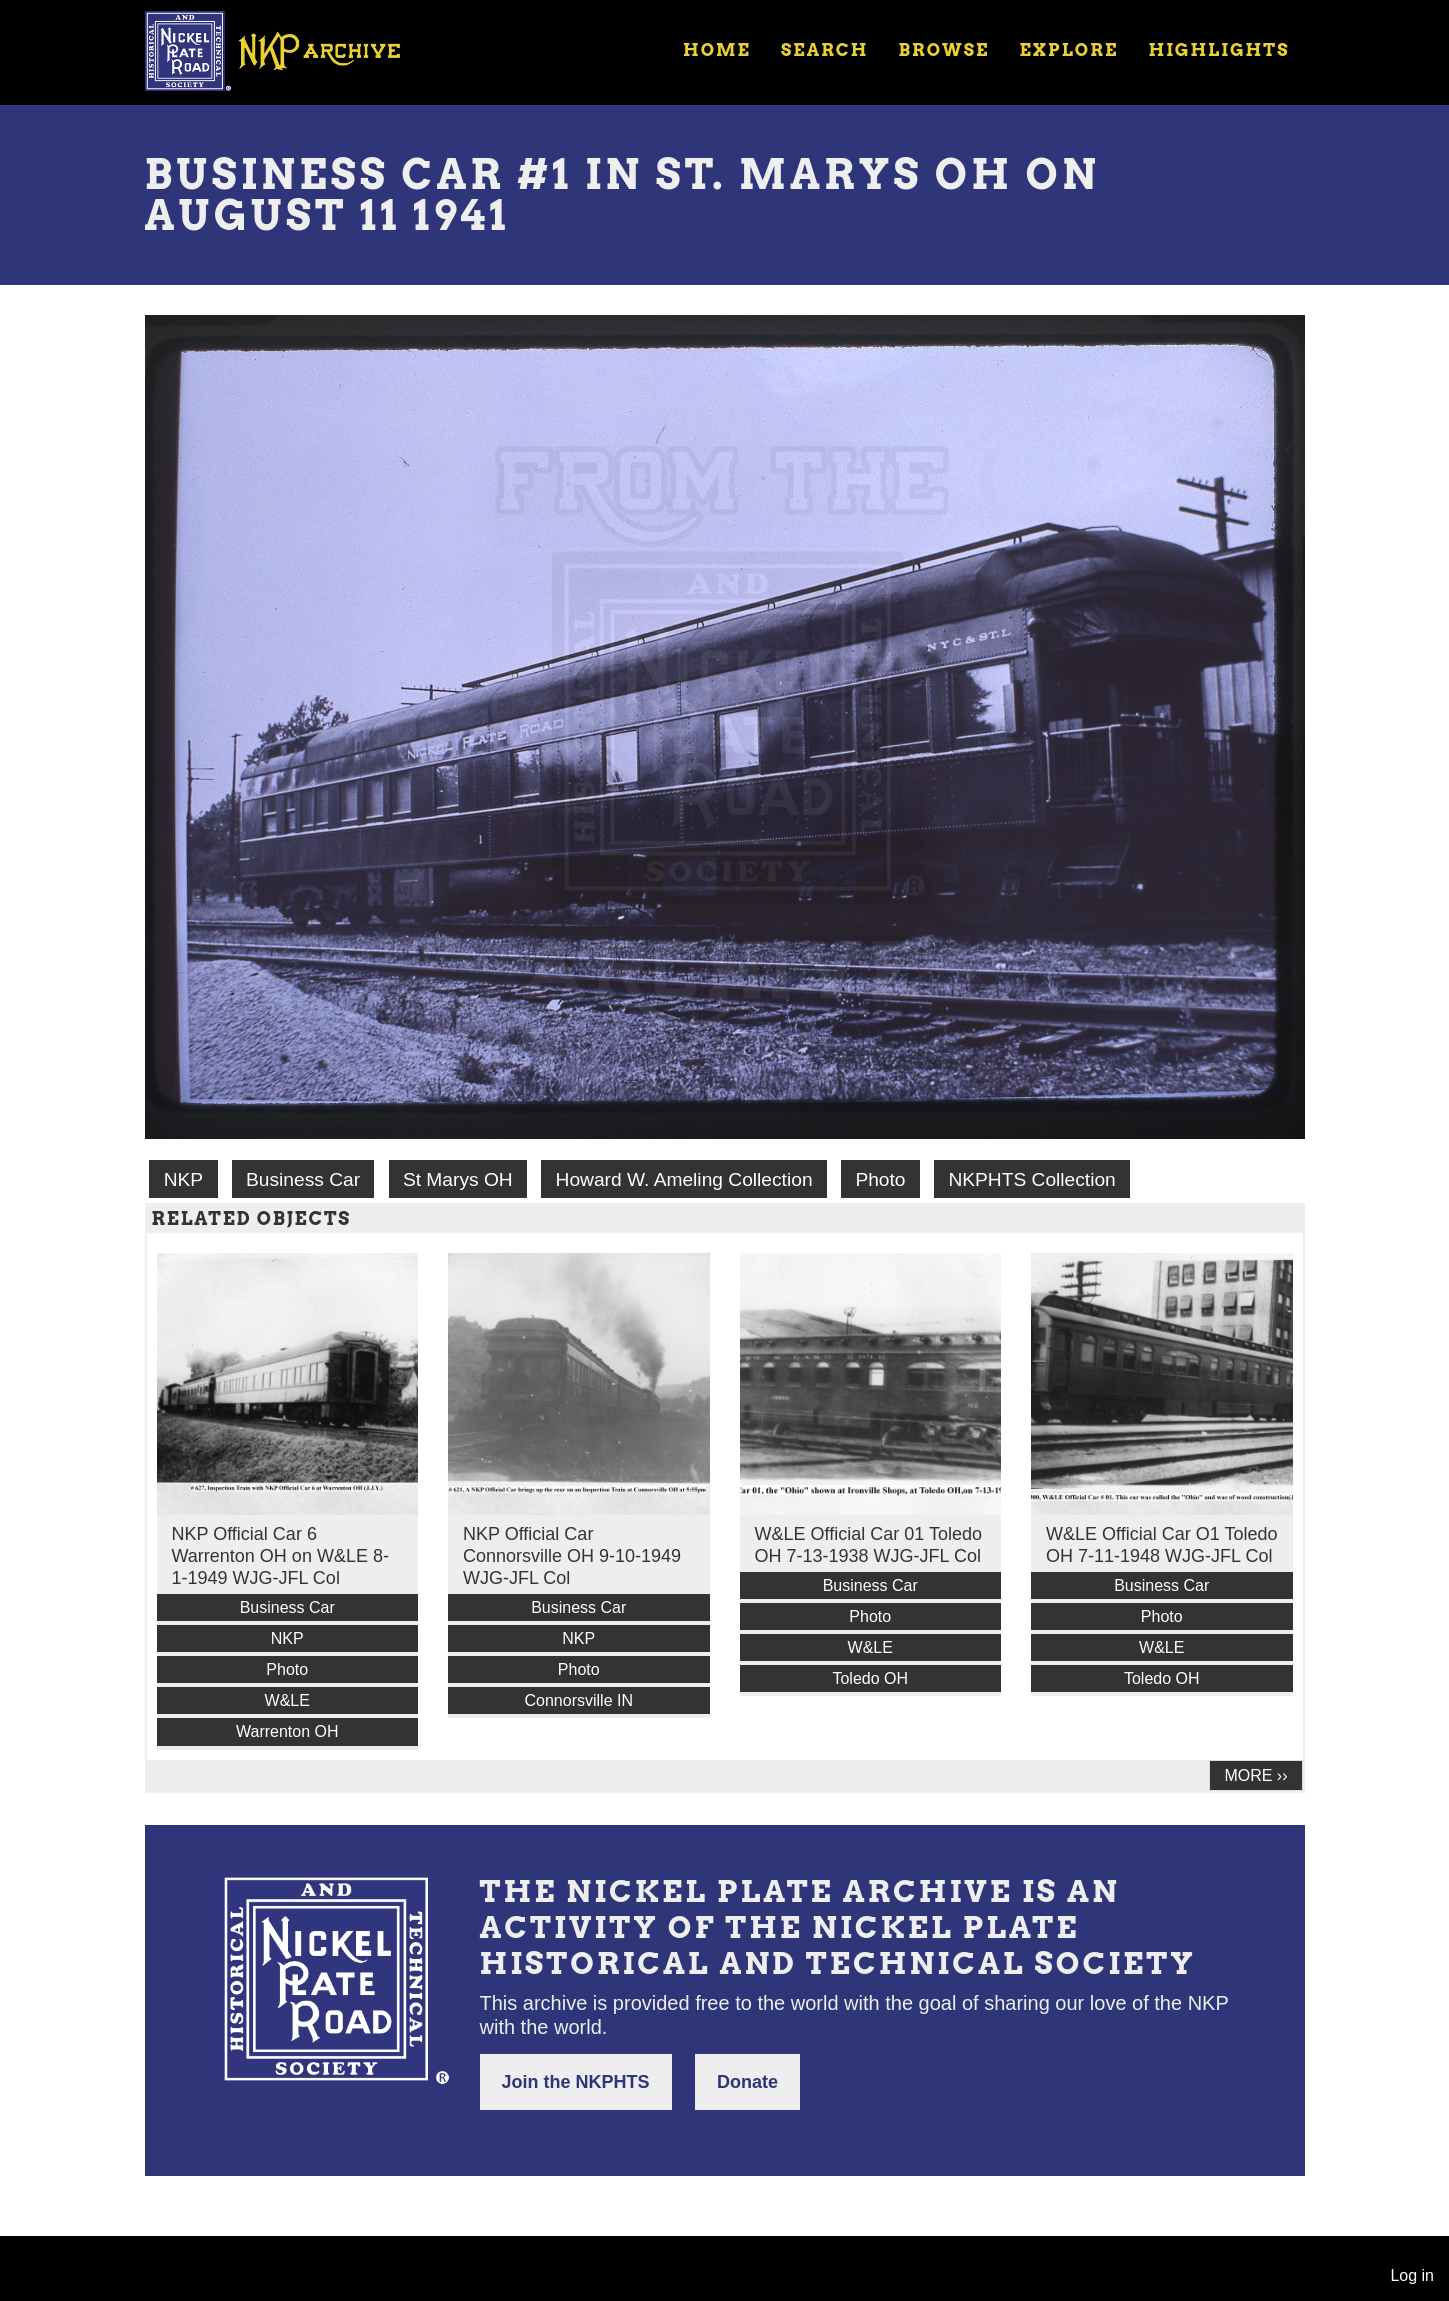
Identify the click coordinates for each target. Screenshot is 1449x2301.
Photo (880, 1179)
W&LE (287, 1700)
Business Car (303, 1179)
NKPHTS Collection (1031, 1179)
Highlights (1218, 50)
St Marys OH (458, 1179)
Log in (1412, 2275)
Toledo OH (870, 1678)
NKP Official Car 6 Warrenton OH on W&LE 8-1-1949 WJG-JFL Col (280, 1556)
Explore (1068, 50)
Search (824, 50)
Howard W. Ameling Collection (684, 1179)
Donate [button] (747, 2082)
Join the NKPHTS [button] (576, 2082)
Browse (943, 50)
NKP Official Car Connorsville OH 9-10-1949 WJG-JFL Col (572, 1556)
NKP (183, 1179)
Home (717, 50)
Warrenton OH (287, 1731)
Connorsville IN (579, 1700)
